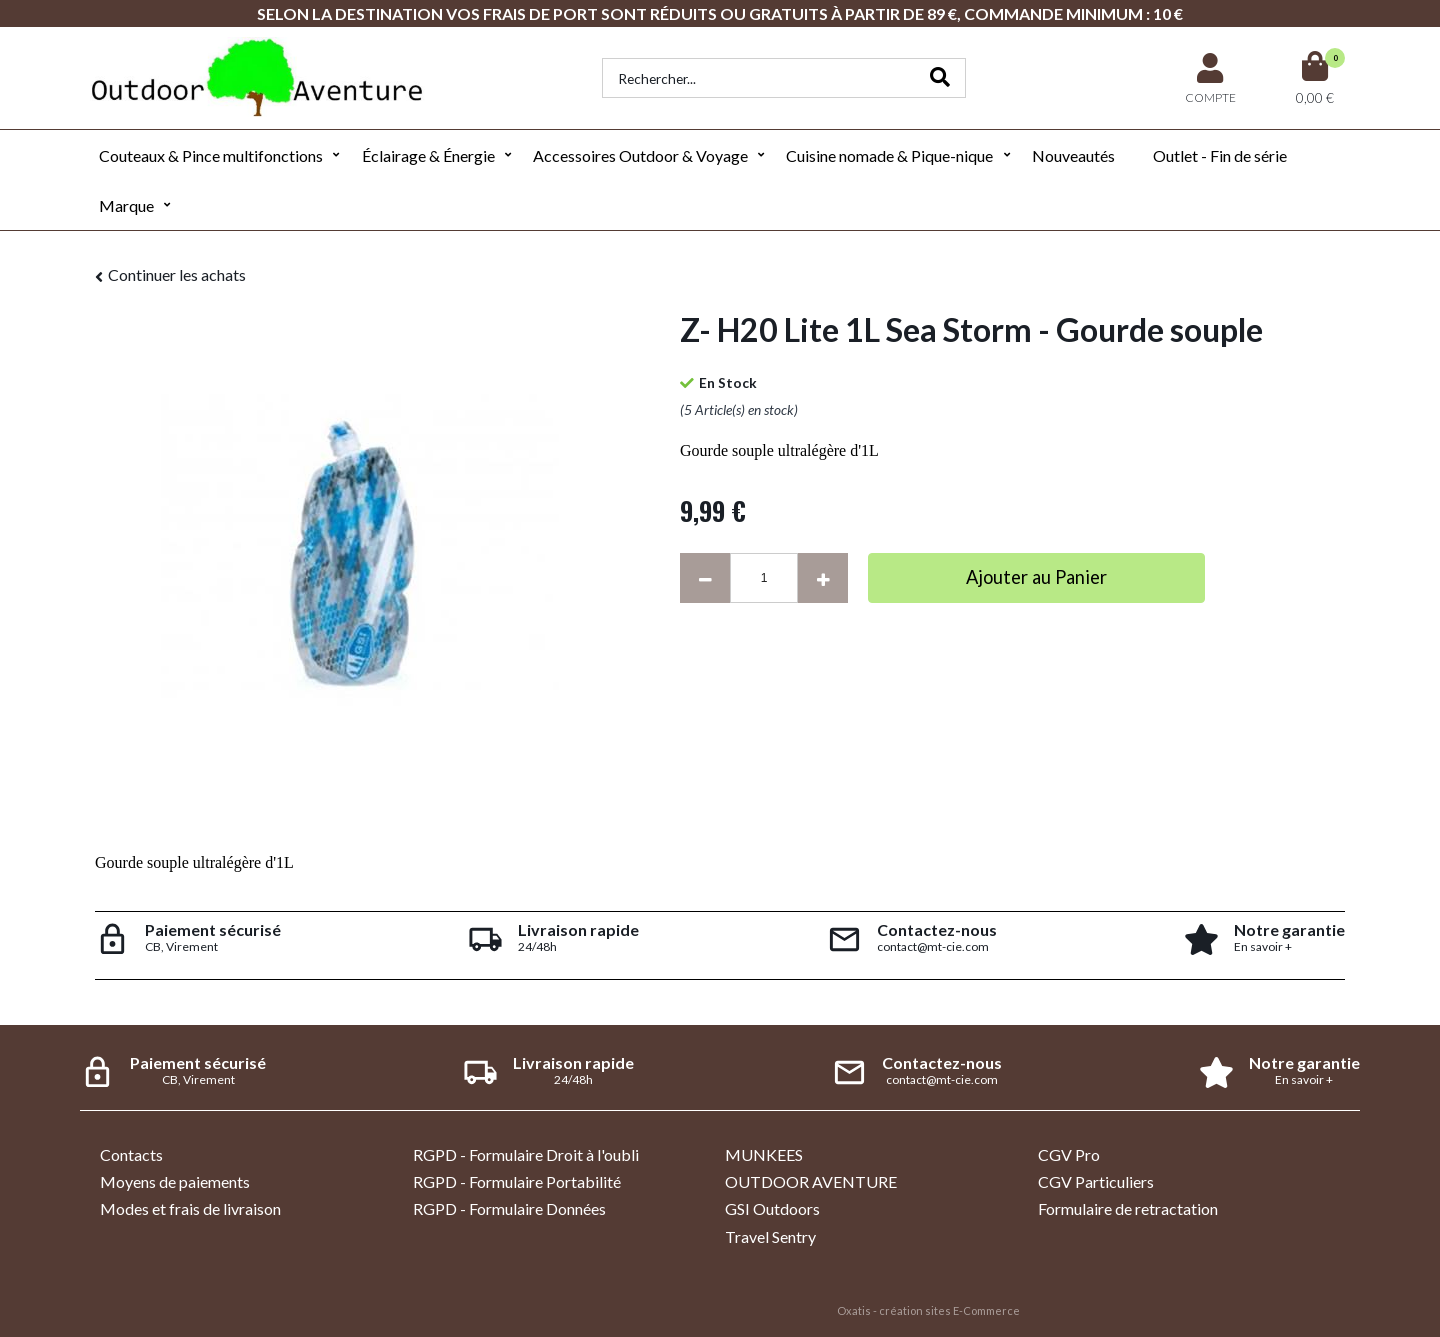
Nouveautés (1073, 155)
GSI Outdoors (772, 1208)
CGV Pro (1069, 1154)
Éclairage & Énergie (428, 155)
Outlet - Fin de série (1220, 155)
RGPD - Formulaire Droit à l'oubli (526, 1154)
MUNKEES (764, 1154)
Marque (126, 205)
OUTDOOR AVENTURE (811, 1181)
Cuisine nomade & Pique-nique (889, 155)
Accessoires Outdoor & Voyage (640, 155)
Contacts (131, 1154)
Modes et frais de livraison (190, 1208)
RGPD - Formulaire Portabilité (517, 1181)
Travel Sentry (770, 1236)
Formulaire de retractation (1128, 1208)
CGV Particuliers (1096, 1181)
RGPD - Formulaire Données (509, 1208)
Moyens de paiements (175, 1181)
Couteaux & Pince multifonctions (211, 155)
